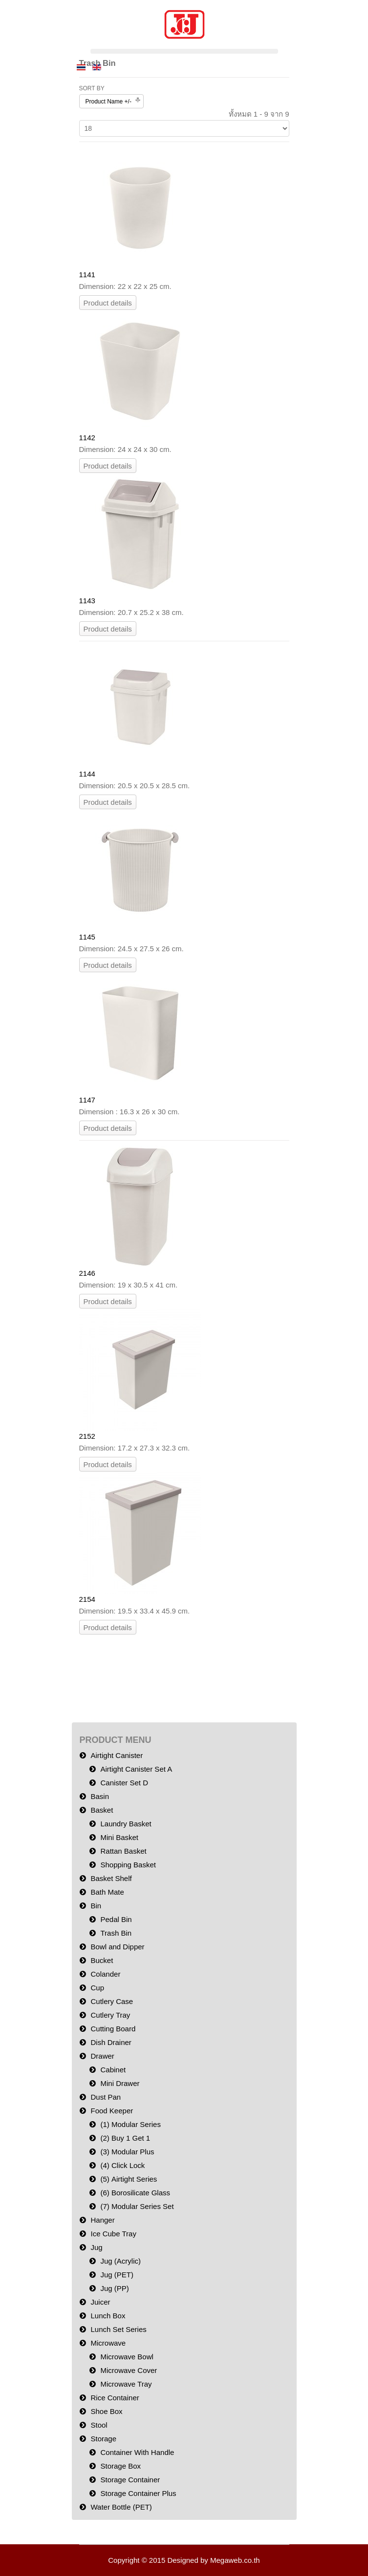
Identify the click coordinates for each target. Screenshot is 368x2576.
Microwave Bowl (127, 2356)
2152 (87, 1436)
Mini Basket (120, 1837)
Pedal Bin (116, 1919)
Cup (98, 1987)
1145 (87, 937)
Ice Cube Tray (113, 2233)
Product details (108, 303)
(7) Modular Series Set (137, 2206)
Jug (97, 2247)
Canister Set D (125, 1783)
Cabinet (113, 2069)
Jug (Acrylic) (121, 2261)
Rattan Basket (124, 1851)
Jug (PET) (117, 2274)
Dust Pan (106, 2097)
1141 (87, 274)
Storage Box (121, 2466)
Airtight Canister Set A (137, 1769)
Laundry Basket (126, 1824)
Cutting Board (113, 2028)
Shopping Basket (128, 1864)
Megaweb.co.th (235, 2560)
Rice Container (115, 2397)
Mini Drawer (120, 2083)
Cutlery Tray (110, 2015)
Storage (104, 2438)
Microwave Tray (126, 2384)
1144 (87, 774)
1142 (87, 437)
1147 (87, 1100)
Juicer (100, 2302)
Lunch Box (108, 2315)
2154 (87, 1599)
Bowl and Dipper (118, 1946)
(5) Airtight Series (129, 2179)
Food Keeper (112, 2110)
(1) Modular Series (131, 2124)
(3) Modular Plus (127, 2151)
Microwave (108, 2343)
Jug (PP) (115, 2288)
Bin (96, 1905)
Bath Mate (107, 1892)
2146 (87, 1273)
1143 (87, 600)
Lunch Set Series (119, 2329)
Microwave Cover (129, 2370)
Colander (106, 1974)
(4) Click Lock (123, 2165)
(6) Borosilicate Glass (136, 2192)
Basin (100, 1796)
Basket (102, 1810)
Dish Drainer (111, 2042)
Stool (99, 2425)
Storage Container (130, 2479)
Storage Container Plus (138, 2493)
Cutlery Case (112, 2001)
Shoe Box (107, 2411)
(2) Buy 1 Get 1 (126, 2138)
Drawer (102, 2056)
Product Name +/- (108, 101)
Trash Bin (116, 1933)
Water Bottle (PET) (121, 2507)
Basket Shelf (111, 1878)
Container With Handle (137, 2452)
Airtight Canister (117, 1755)
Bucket (102, 1960)
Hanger (103, 2220)
